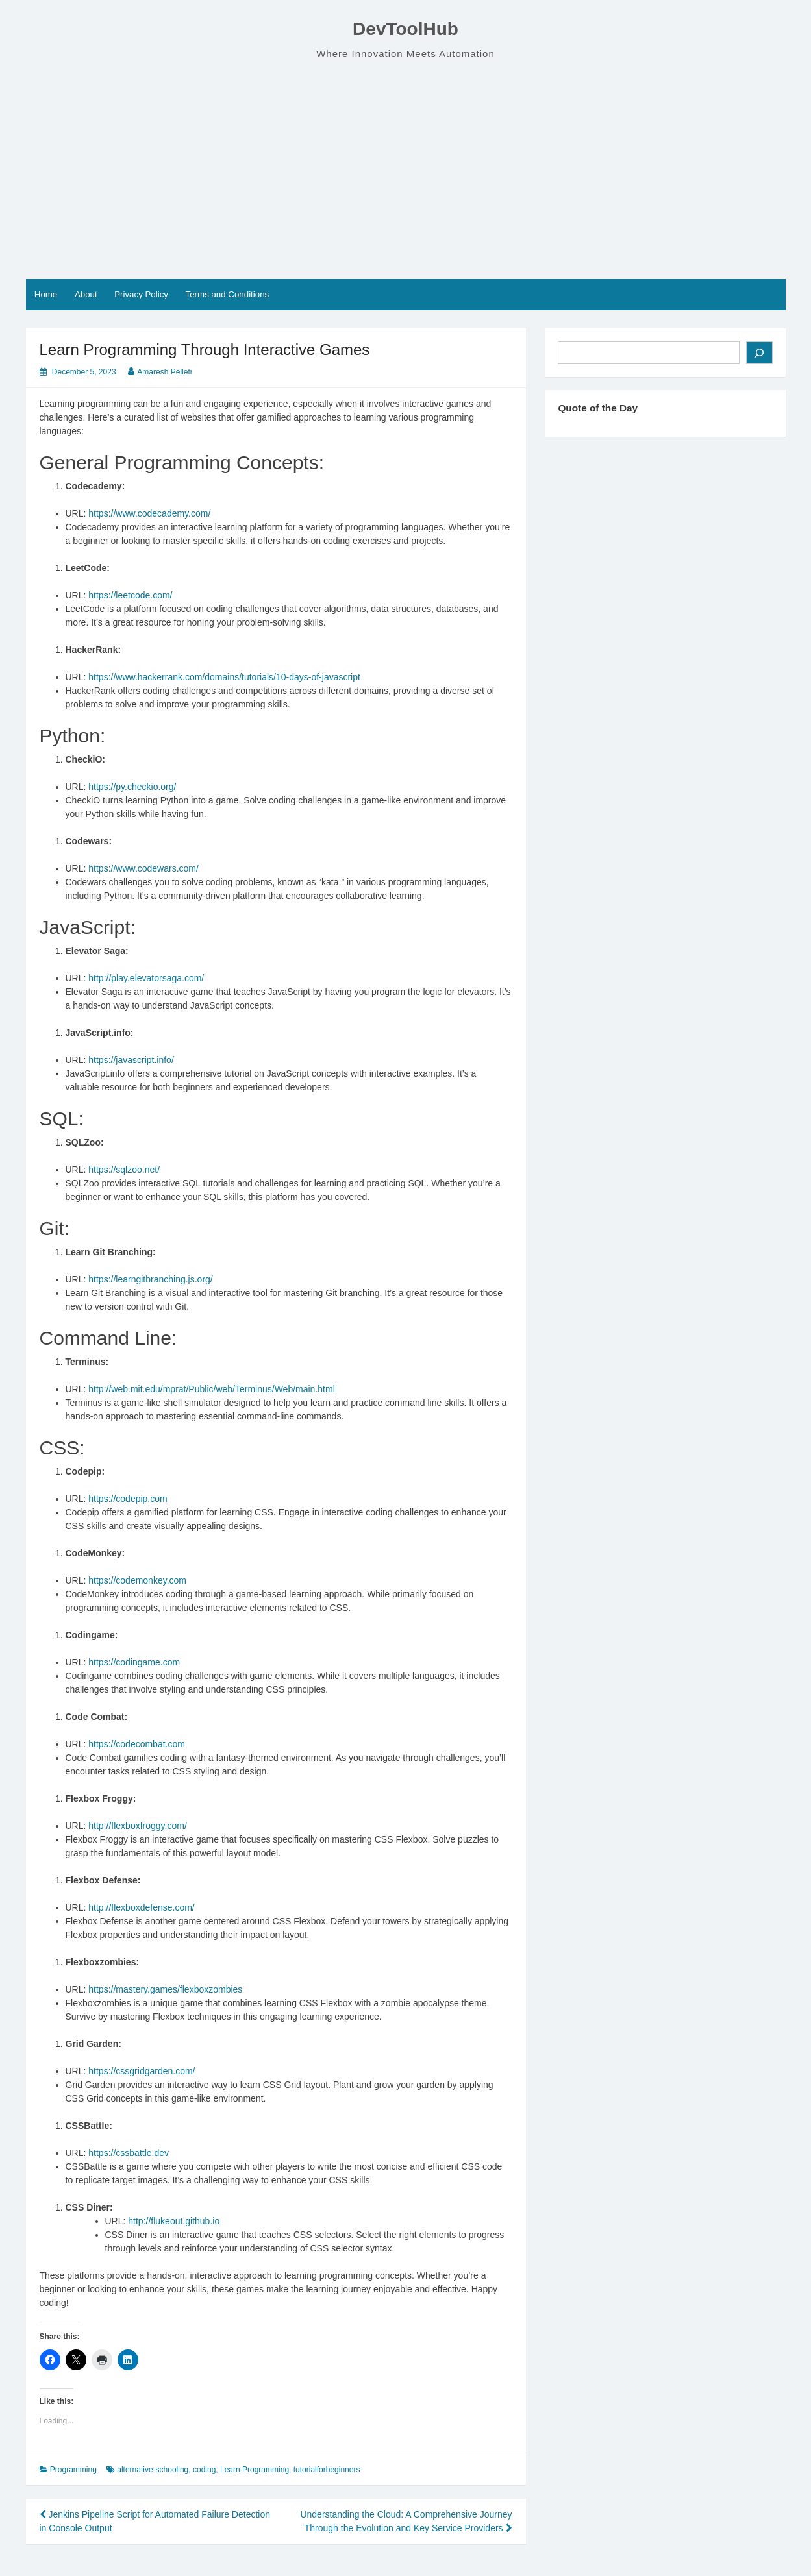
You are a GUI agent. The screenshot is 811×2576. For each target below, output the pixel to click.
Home (45, 294)
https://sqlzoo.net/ (124, 1169)
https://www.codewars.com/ (143, 868)
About (86, 294)
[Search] (759, 352)
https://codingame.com (134, 1662)
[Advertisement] (406, 170)
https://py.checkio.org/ (132, 786)
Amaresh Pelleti (164, 371)
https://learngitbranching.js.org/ (150, 1279)
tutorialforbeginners (326, 2469)
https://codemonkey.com (137, 1580)
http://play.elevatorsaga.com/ (146, 978)
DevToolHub (405, 29)
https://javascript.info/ (131, 1060)
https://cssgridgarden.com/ (141, 2071)
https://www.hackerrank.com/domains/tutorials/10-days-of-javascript (224, 677)
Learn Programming (254, 2469)
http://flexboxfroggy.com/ (137, 1826)
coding (204, 2469)
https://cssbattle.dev (128, 2153)
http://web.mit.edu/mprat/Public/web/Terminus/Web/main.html (211, 1389)
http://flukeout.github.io (173, 2221)
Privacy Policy (141, 294)
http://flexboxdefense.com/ (141, 1907)
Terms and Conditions (227, 294)
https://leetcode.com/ (130, 595)
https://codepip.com (127, 1498)
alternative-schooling (152, 2469)
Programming (73, 2469)
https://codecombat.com (136, 1744)
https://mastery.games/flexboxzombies (165, 1989)
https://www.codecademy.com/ (149, 513)
